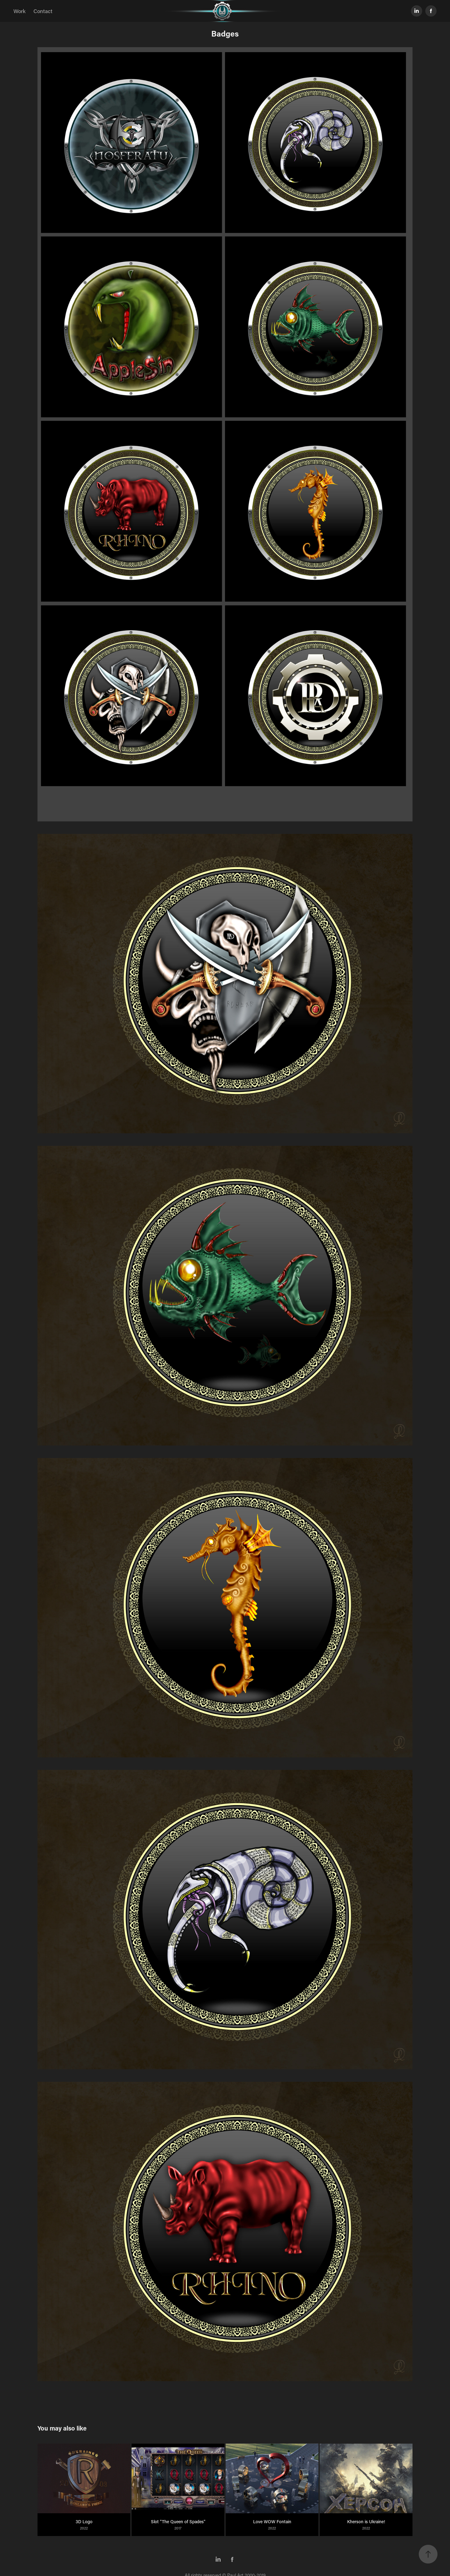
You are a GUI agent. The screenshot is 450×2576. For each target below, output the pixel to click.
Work (19, 10)
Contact (42, 10)
